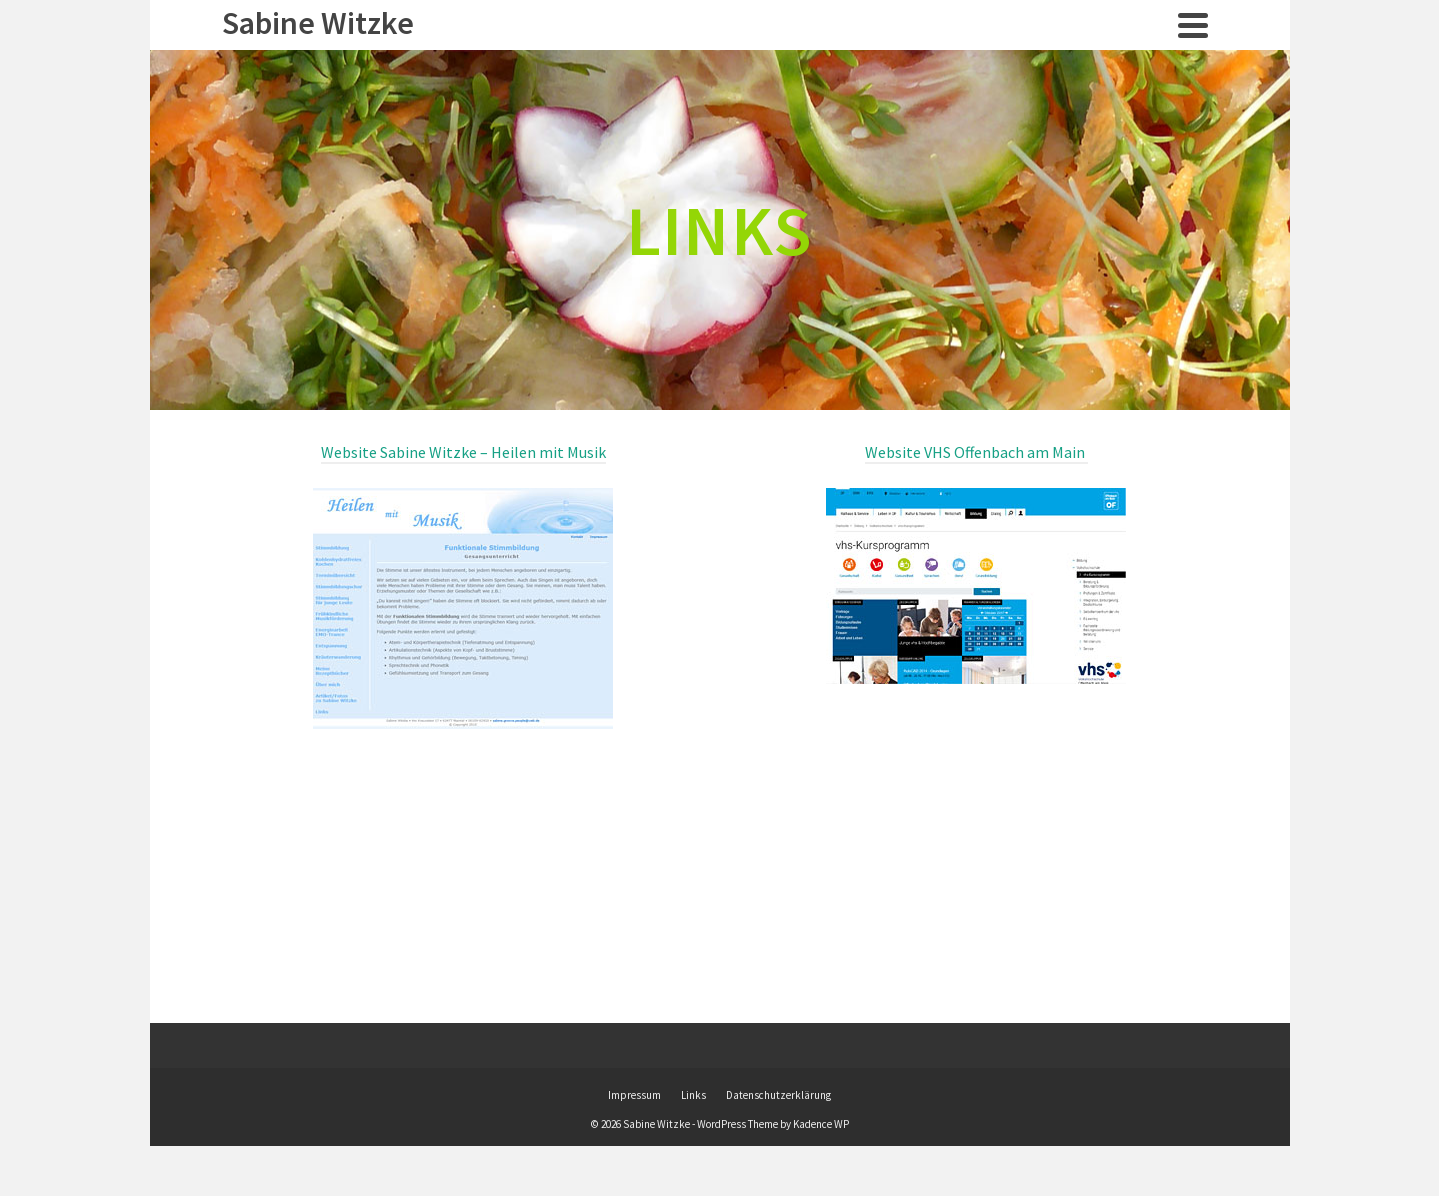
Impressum (634, 1095)
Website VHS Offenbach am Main (976, 452)
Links (693, 1095)
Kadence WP (821, 1124)
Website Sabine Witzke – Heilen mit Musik (463, 452)
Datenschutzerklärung (778, 1095)
